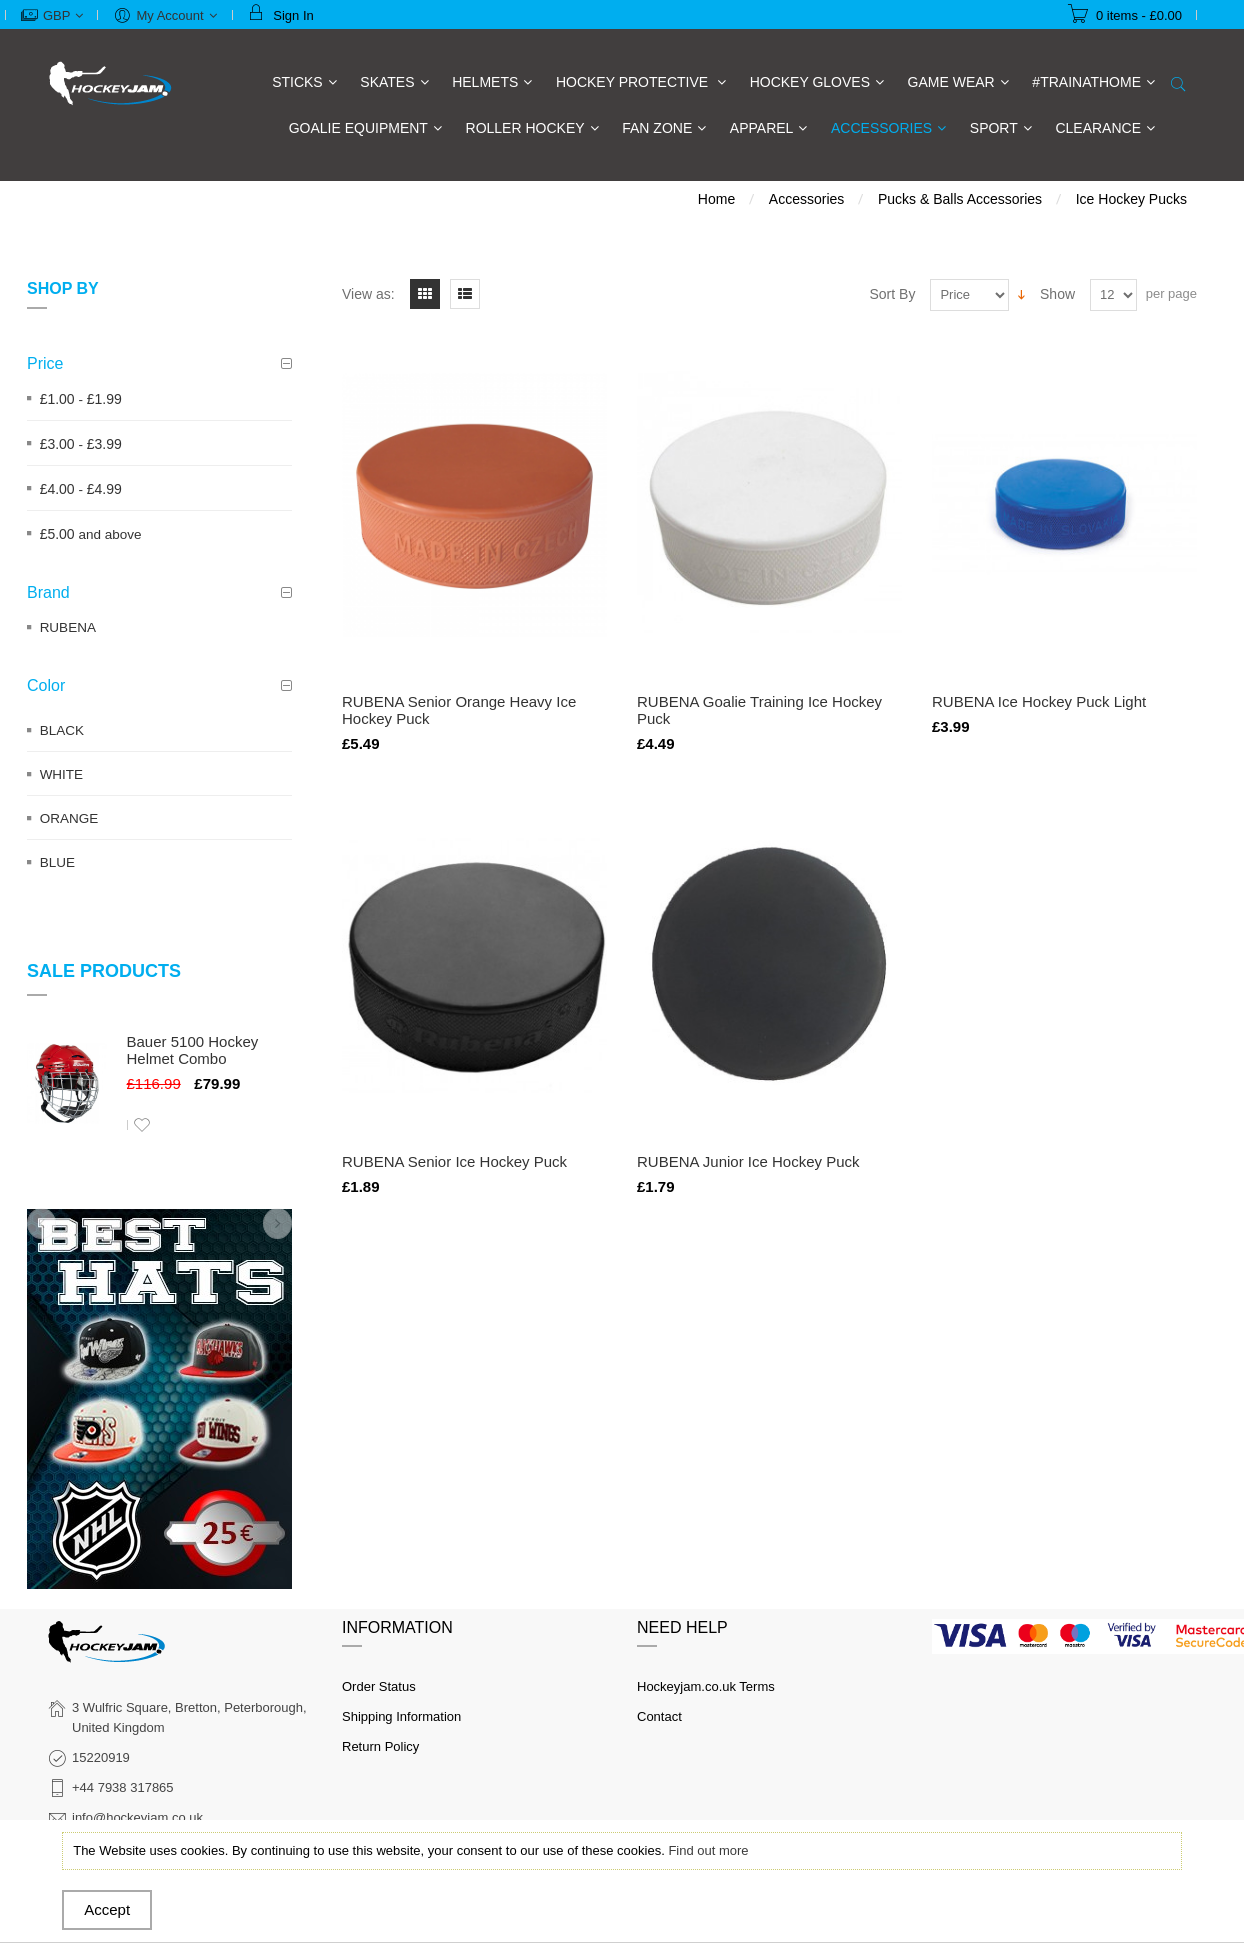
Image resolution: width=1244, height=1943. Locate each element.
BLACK (62, 730)
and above (91, 534)
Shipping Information (401, 1716)
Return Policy (380, 1746)
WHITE (62, 774)
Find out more (708, 1850)
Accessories (806, 199)
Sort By (893, 294)
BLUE (57, 862)
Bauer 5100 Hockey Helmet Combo (193, 1050)
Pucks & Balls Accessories (960, 199)
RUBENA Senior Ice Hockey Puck (454, 1161)
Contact (659, 1716)
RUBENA (68, 627)
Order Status (379, 1686)
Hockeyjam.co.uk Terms (706, 1686)
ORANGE (69, 818)
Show (1057, 294)
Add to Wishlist (142, 1125)
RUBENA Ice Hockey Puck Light (1039, 701)
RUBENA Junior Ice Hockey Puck (748, 1161)
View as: (368, 294)
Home (716, 199)
